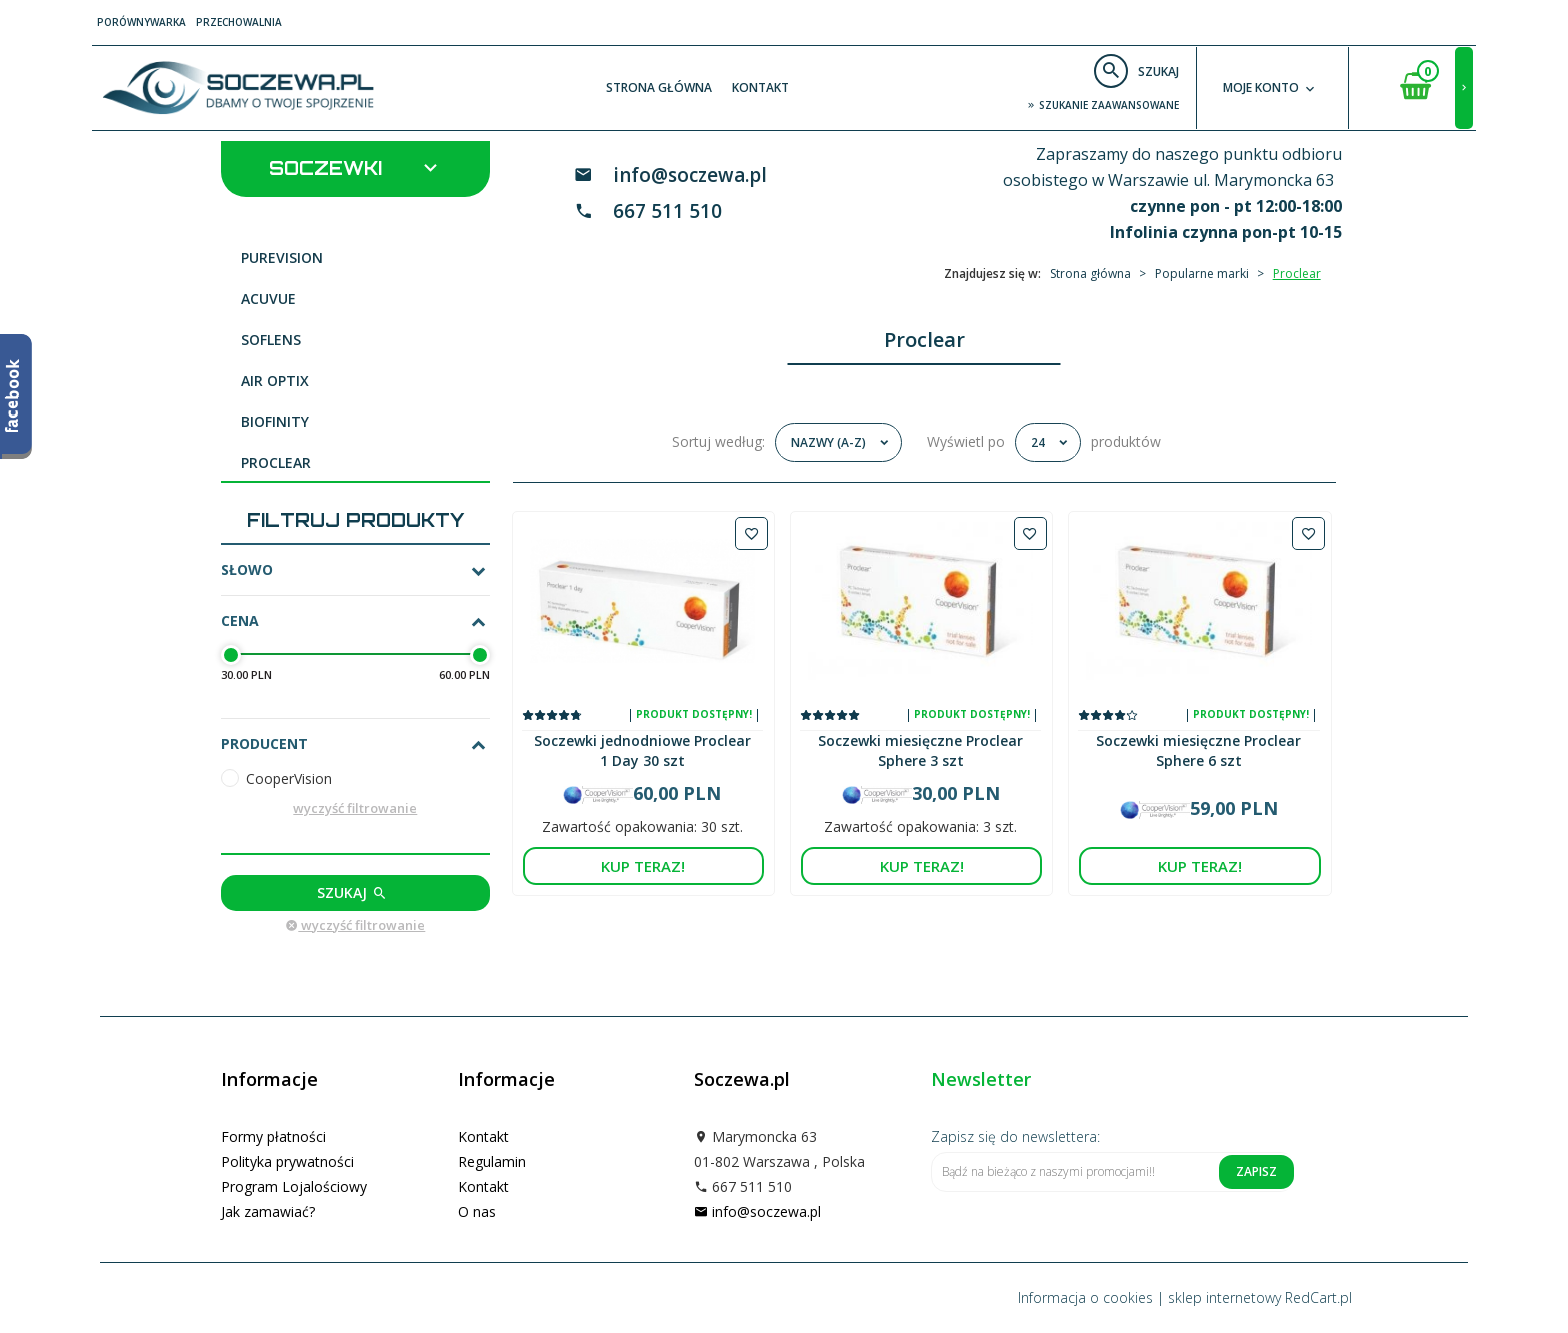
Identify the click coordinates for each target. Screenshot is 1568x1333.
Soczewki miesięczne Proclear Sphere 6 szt (1198, 750)
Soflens (271, 339)
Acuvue (268, 298)
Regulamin (492, 1161)
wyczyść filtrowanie (355, 808)
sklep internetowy (1224, 1297)
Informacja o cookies (1085, 1297)
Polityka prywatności (287, 1161)
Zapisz (1256, 1171)
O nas (477, 1211)
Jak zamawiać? (268, 1211)
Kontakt (760, 87)
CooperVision (289, 778)
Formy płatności (273, 1136)
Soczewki (356, 167)
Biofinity (275, 421)
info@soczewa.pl (690, 175)
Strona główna (659, 87)
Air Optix (275, 380)
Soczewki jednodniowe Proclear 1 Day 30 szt (642, 750)
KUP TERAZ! (643, 866)
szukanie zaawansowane (1102, 105)
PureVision (282, 257)
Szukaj (352, 892)
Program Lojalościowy (294, 1186)
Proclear (276, 462)
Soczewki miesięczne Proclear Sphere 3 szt (920, 750)
